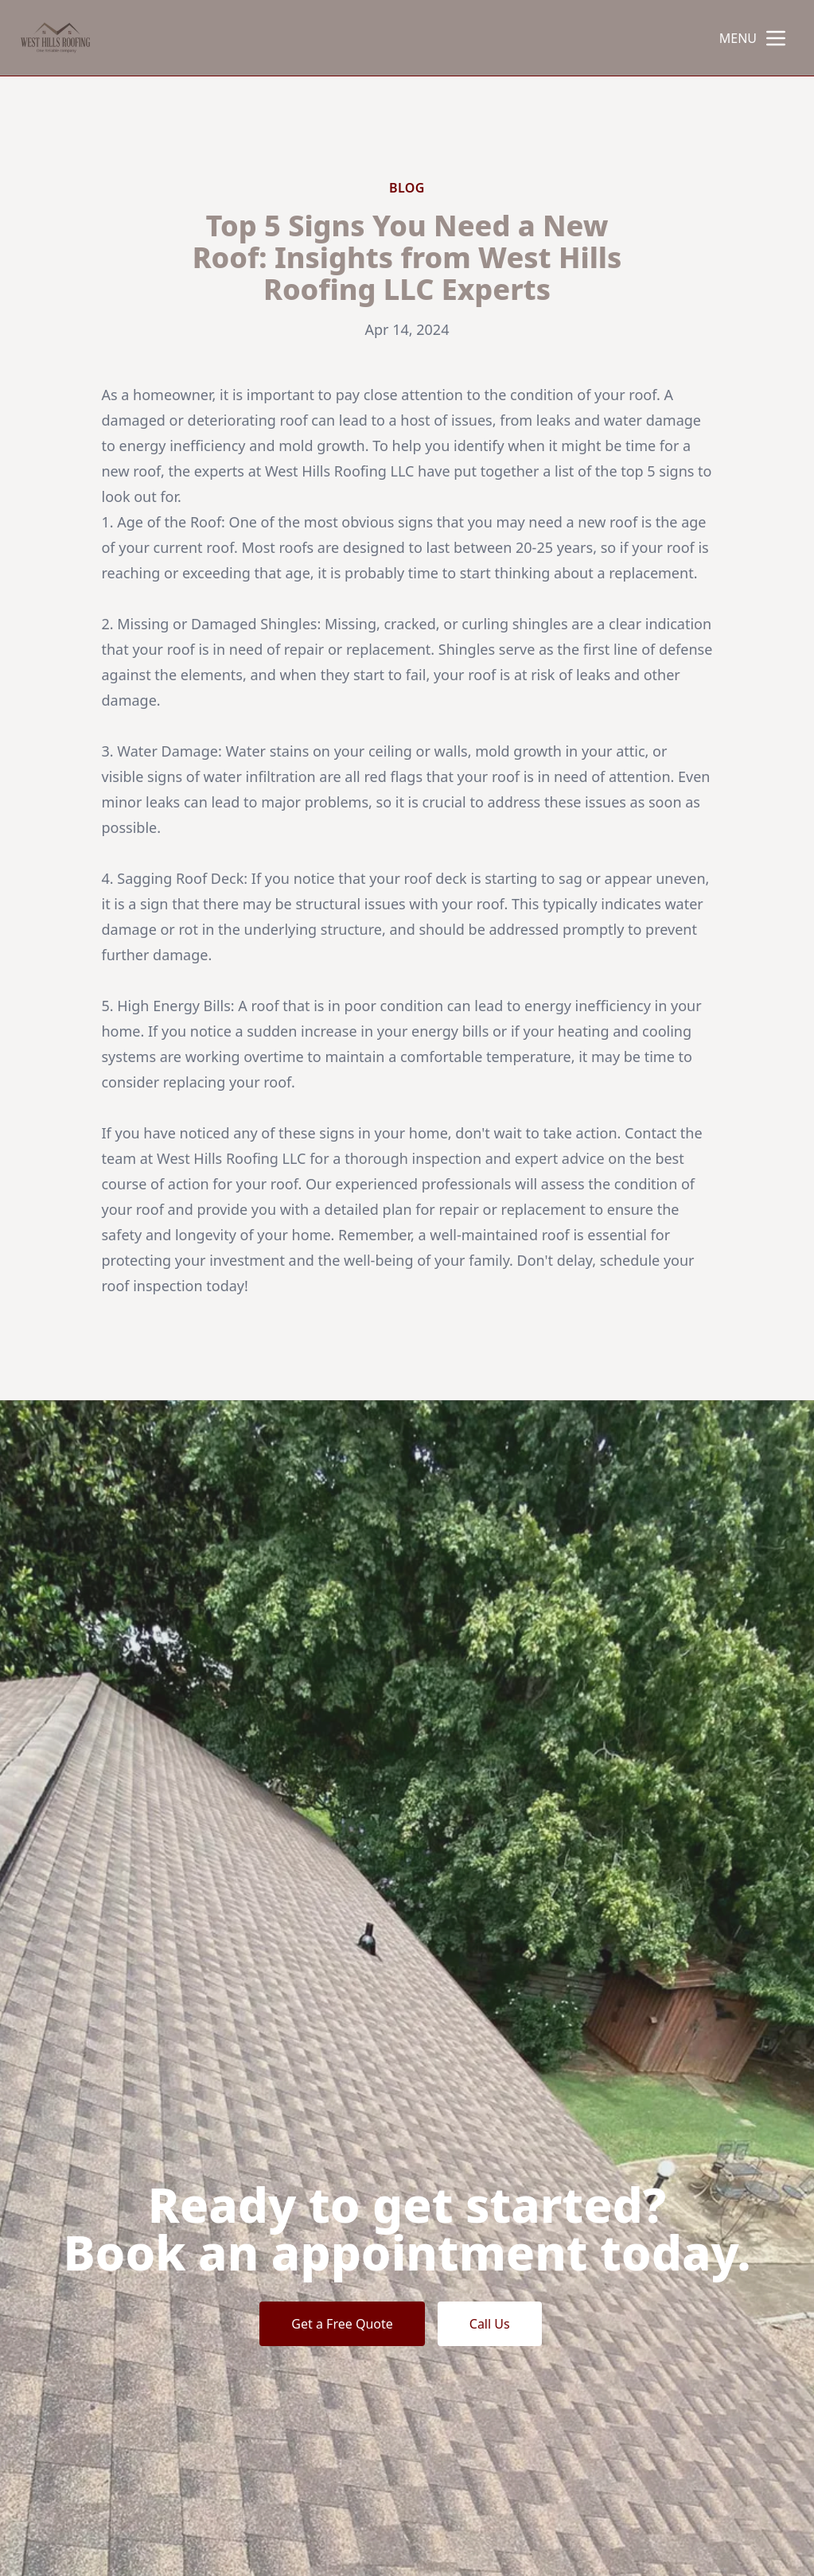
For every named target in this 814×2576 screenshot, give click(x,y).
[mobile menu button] (776, 38)
